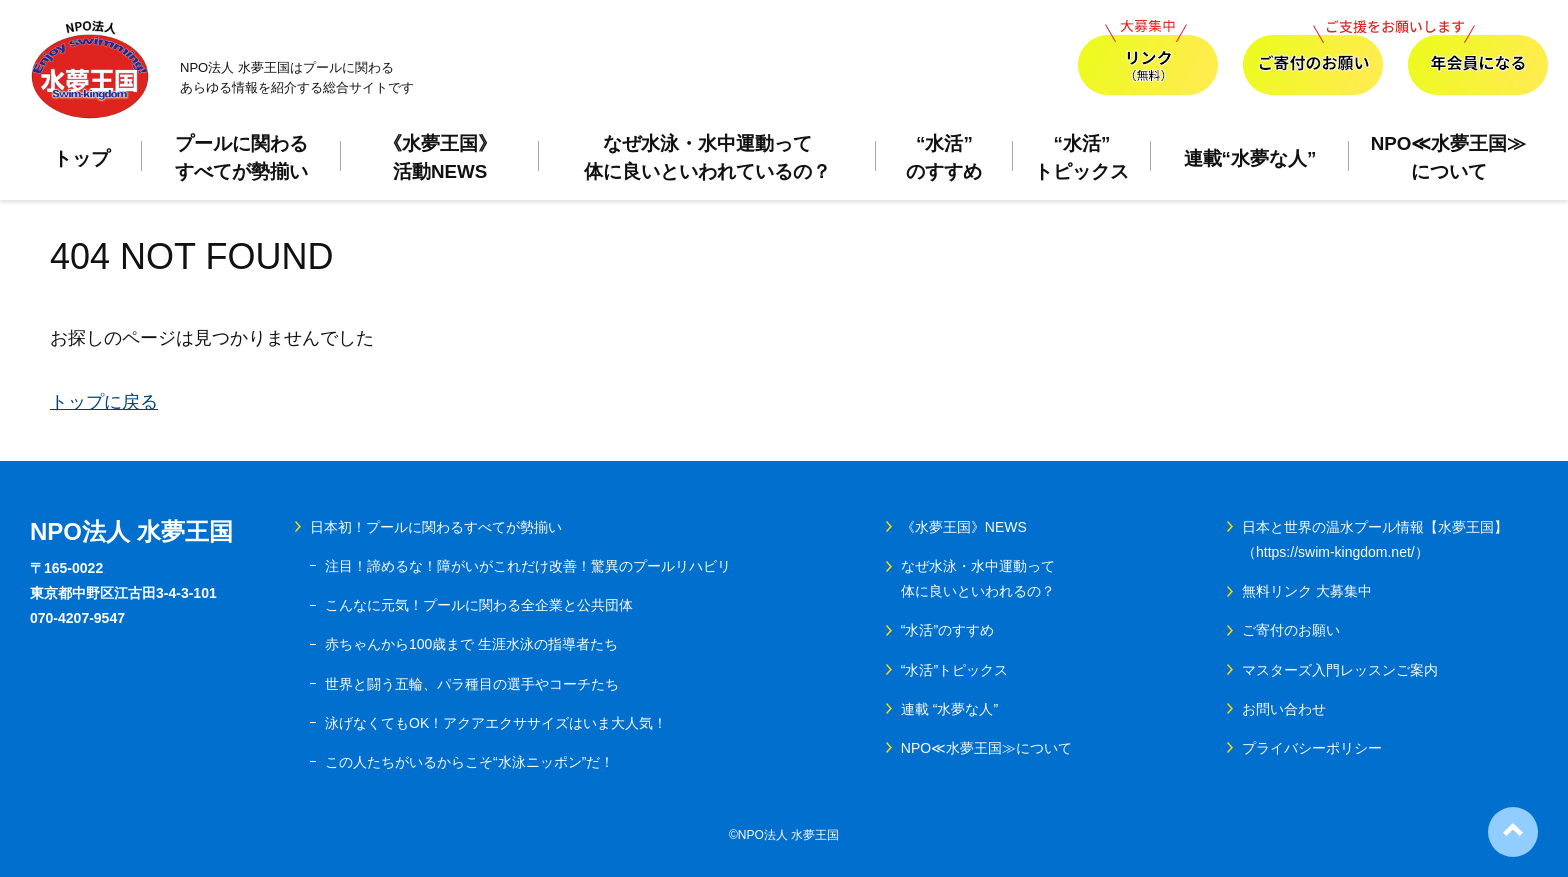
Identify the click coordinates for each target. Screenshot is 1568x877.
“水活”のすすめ (944, 157)
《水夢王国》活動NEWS (440, 157)
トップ (81, 158)
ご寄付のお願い (1313, 57)
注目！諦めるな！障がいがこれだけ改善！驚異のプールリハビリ (528, 566)
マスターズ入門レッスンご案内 (1340, 670)
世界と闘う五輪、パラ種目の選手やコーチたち (472, 684)
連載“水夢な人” (1250, 158)
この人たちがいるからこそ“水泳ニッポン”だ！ (469, 762)
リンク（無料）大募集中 (1148, 57)
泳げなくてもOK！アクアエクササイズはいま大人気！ (496, 723)
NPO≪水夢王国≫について (1449, 157)
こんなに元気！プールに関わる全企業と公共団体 (479, 605)
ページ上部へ (1513, 832)
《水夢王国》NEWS (964, 527)
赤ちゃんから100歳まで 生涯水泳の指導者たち (471, 644)
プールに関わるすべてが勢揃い (241, 157)
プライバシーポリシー (1312, 748)
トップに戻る (104, 402)
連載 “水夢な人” (949, 709)
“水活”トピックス (1081, 157)
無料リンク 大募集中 (1307, 591)
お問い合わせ (1284, 709)
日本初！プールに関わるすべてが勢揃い (436, 527)
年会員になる (1478, 57)
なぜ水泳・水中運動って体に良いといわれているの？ (707, 157)
